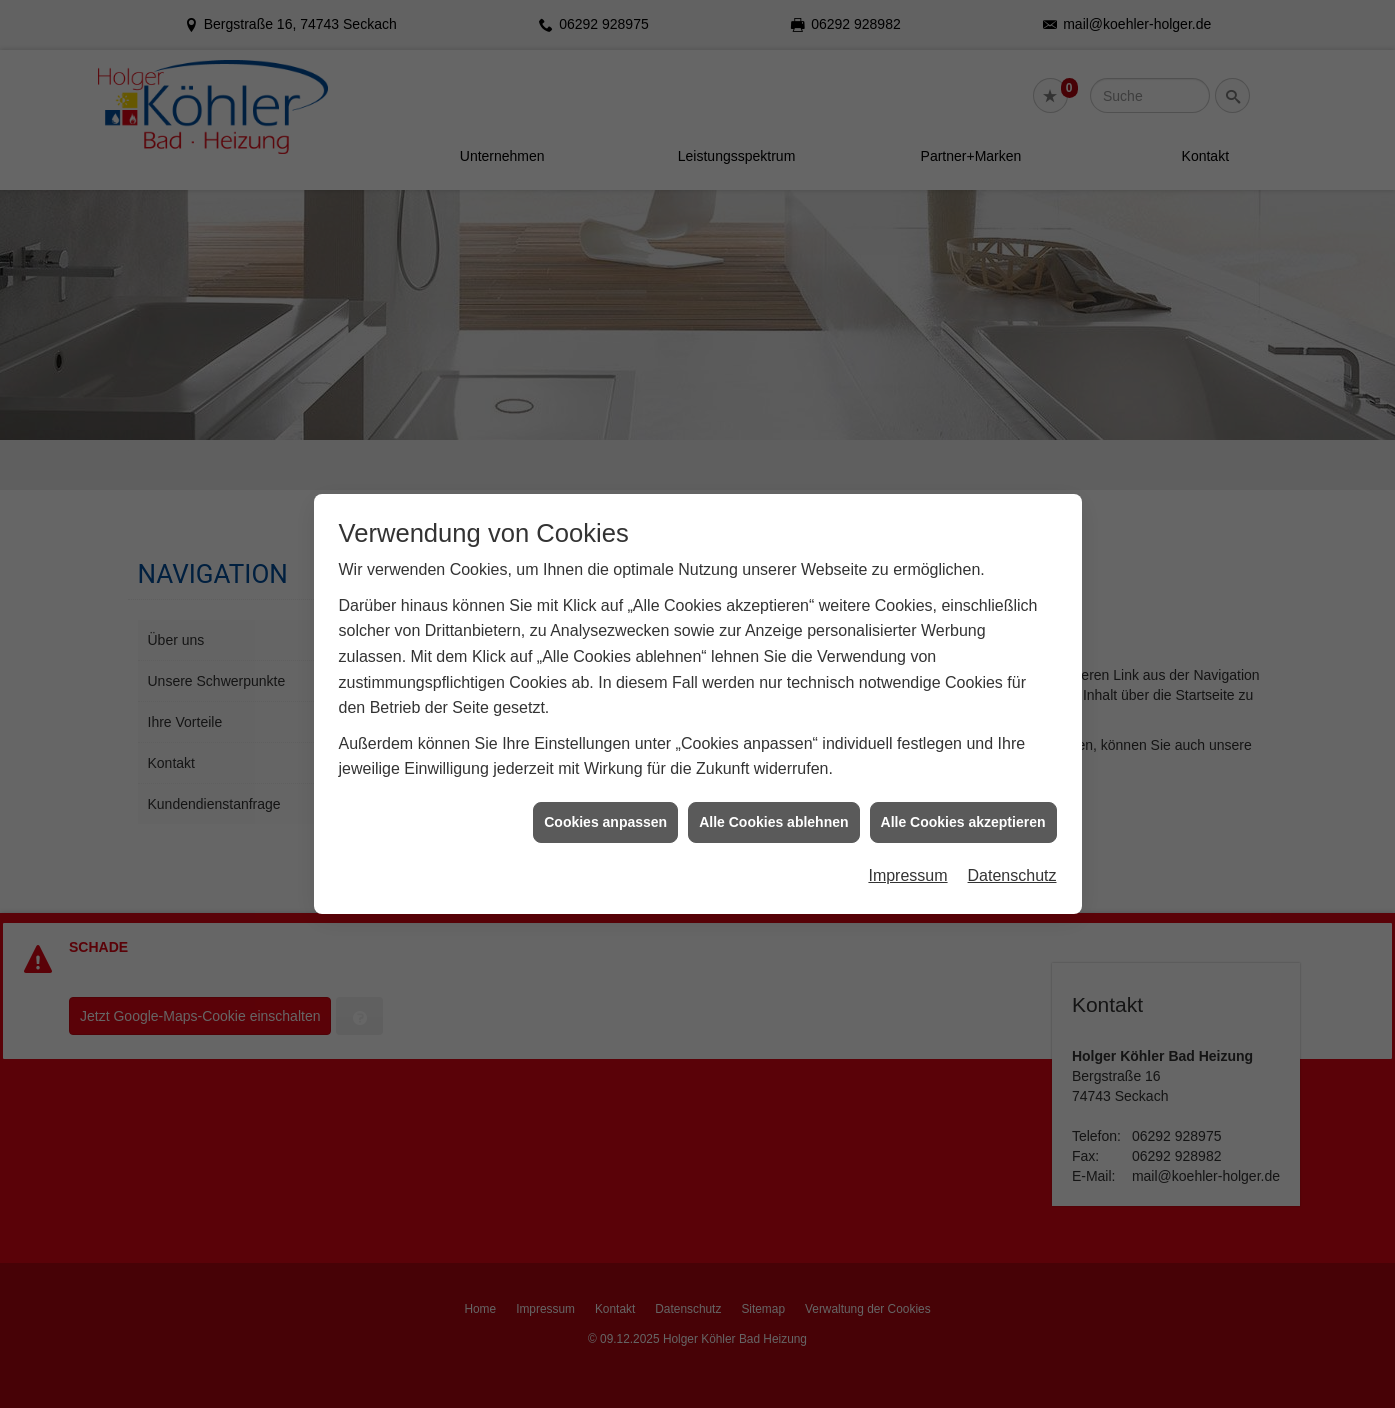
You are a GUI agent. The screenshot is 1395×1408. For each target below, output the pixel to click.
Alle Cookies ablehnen (773, 808)
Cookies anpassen (605, 808)
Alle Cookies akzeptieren (963, 808)
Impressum (907, 862)
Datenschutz (1012, 862)
